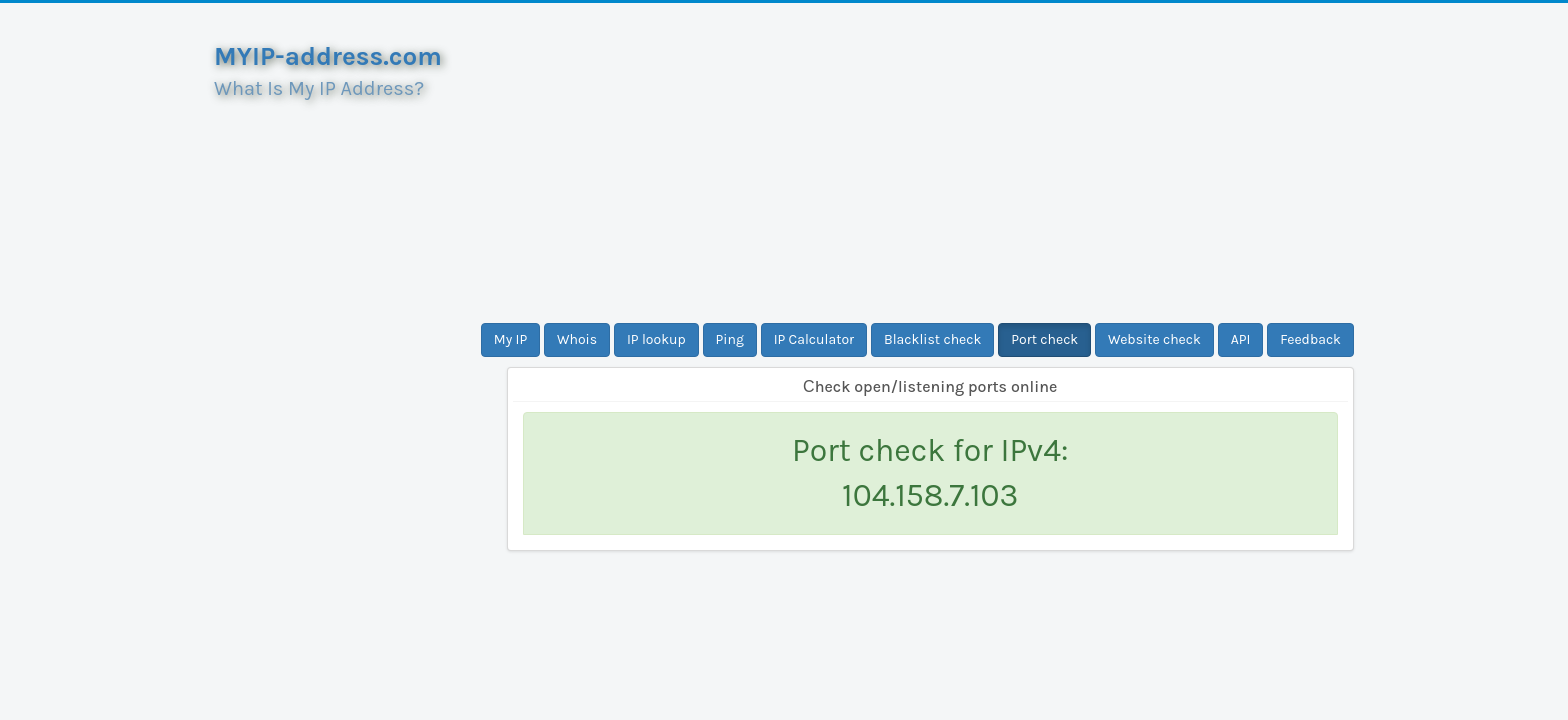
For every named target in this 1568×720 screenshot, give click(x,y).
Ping (730, 339)
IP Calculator (814, 339)
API (1241, 339)
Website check (1154, 339)
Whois (577, 339)
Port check (1044, 339)
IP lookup (656, 339)
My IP (510, 339)
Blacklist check (932, 339)
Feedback (1310, 339)
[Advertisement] (931, 163)
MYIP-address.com (328, 56)
